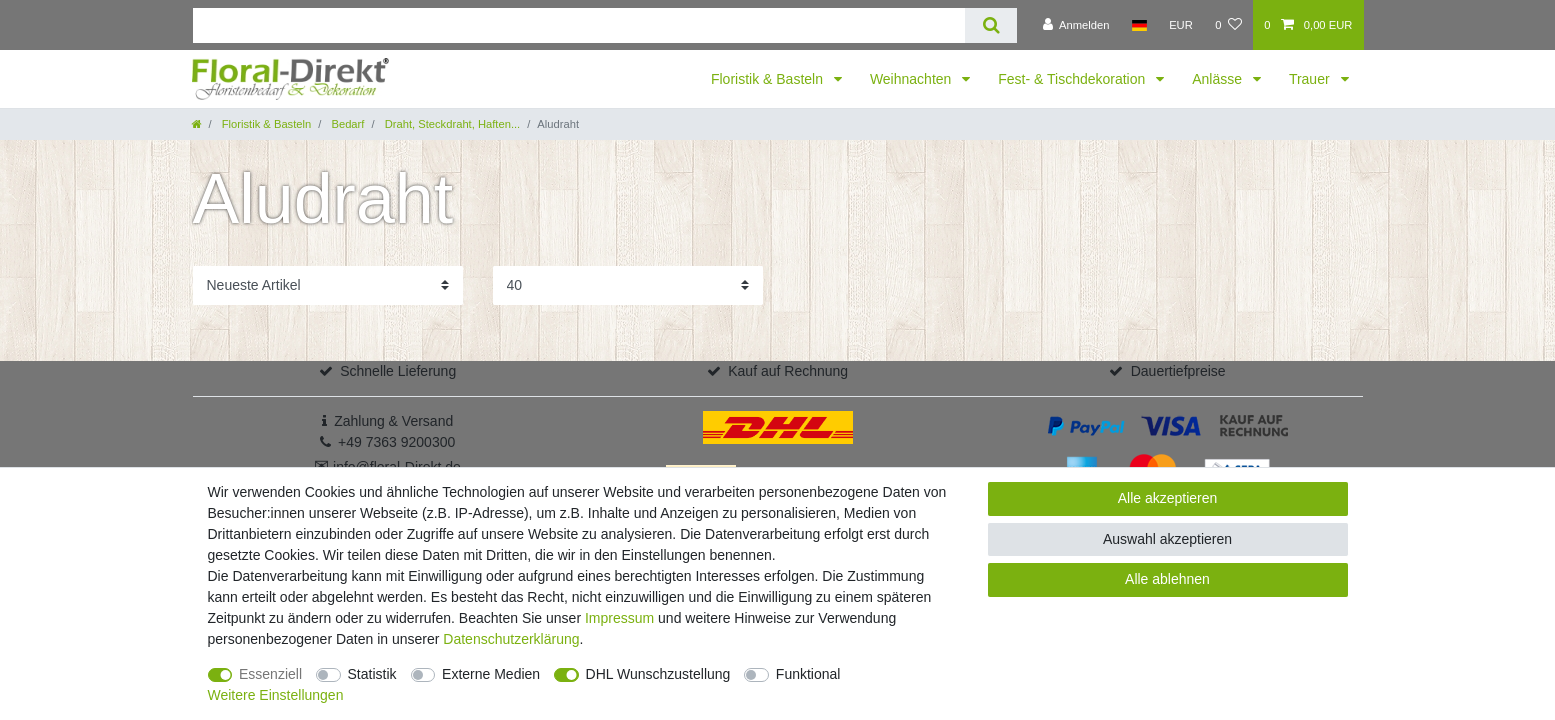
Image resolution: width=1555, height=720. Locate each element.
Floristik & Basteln (769, 79)
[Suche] (990, 25)
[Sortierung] (328, 285)
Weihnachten (912, 79)
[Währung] (1181, 25)
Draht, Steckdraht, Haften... (451, 124)
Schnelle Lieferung (398, 371)
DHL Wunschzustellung (658, 674)
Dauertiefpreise (1178, 371)
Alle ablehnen (1167, 579)
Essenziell (270, 674)
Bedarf (346, 124)
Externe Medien (491, 674)
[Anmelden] (1076, 25)
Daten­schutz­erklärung (511, 639)
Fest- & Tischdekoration (1073, 79)
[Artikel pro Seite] (628, 285)
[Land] (1139, 25)
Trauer (1311, 79)
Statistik (372, 674)
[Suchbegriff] (579, 25)
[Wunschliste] (1228, 25)
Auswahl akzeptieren (1167, 539)
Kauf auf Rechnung (788, 371)
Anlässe (1219, 79)
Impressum (619, 618)
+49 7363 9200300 (396, 442)
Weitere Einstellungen (276, 695)
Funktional (808, 674)
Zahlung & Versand (393, 421)
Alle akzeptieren (1168, 498)
